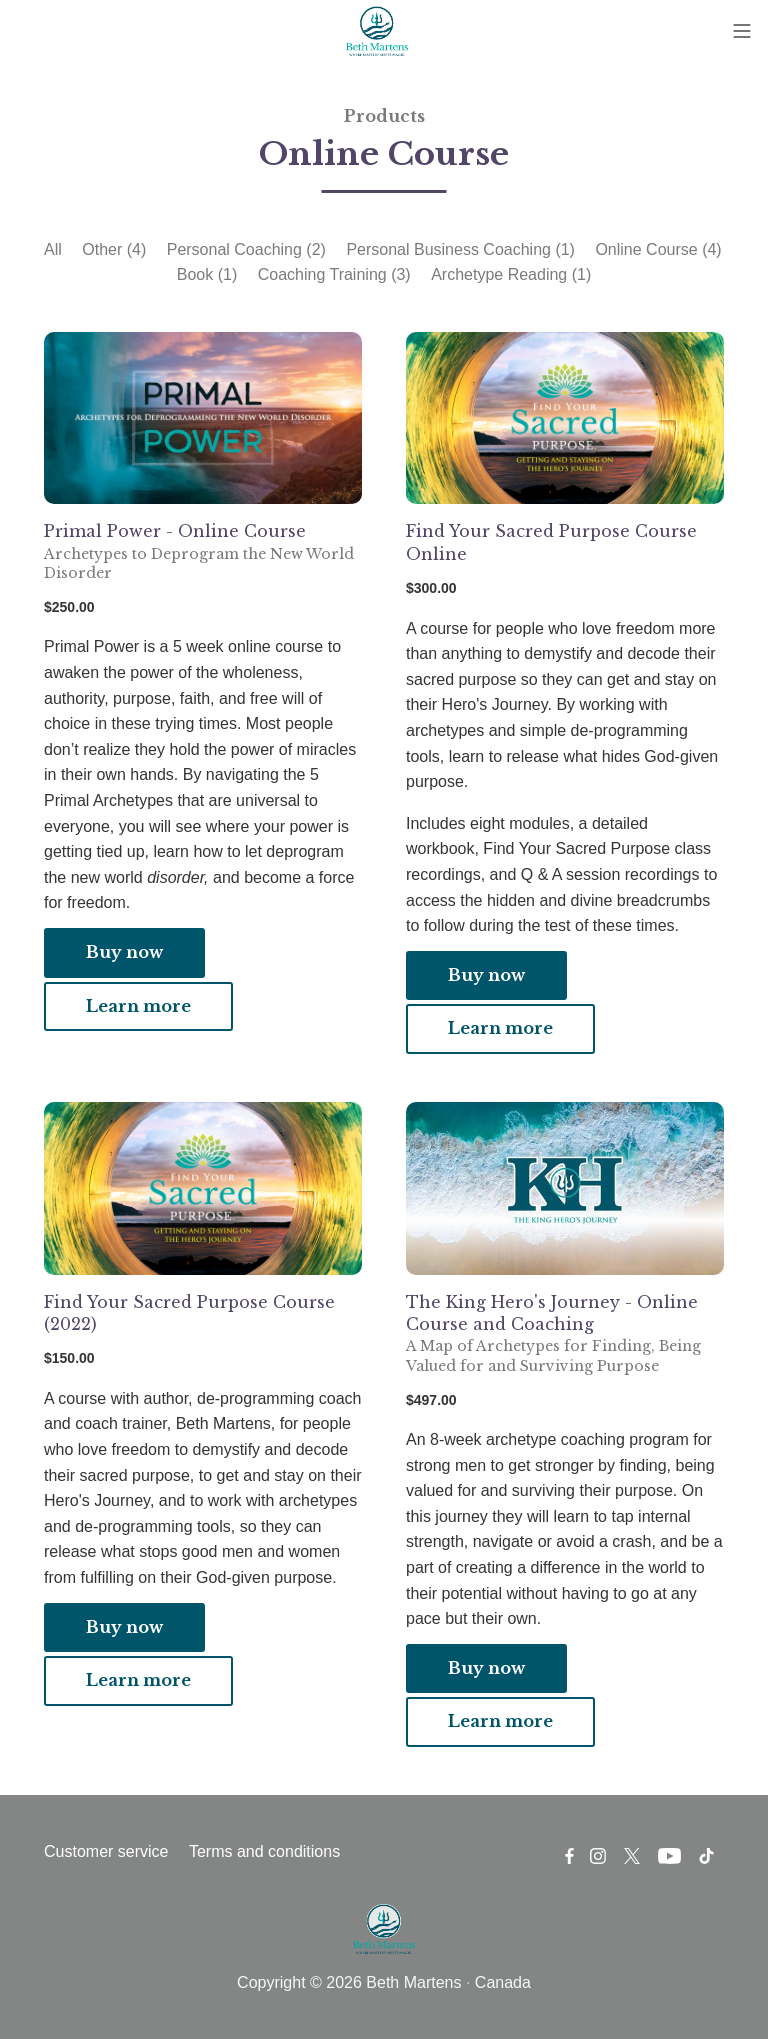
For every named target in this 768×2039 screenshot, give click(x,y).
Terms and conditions (264, 1851)
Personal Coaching (246, 249)
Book (207, 274)
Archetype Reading (511, 274)
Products (384, 116)
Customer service (106, 1851)
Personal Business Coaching (460, 249)
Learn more (138, 1006)
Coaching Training (334, 274)
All (53, 249)
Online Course (658, 249)
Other (114, 249)
